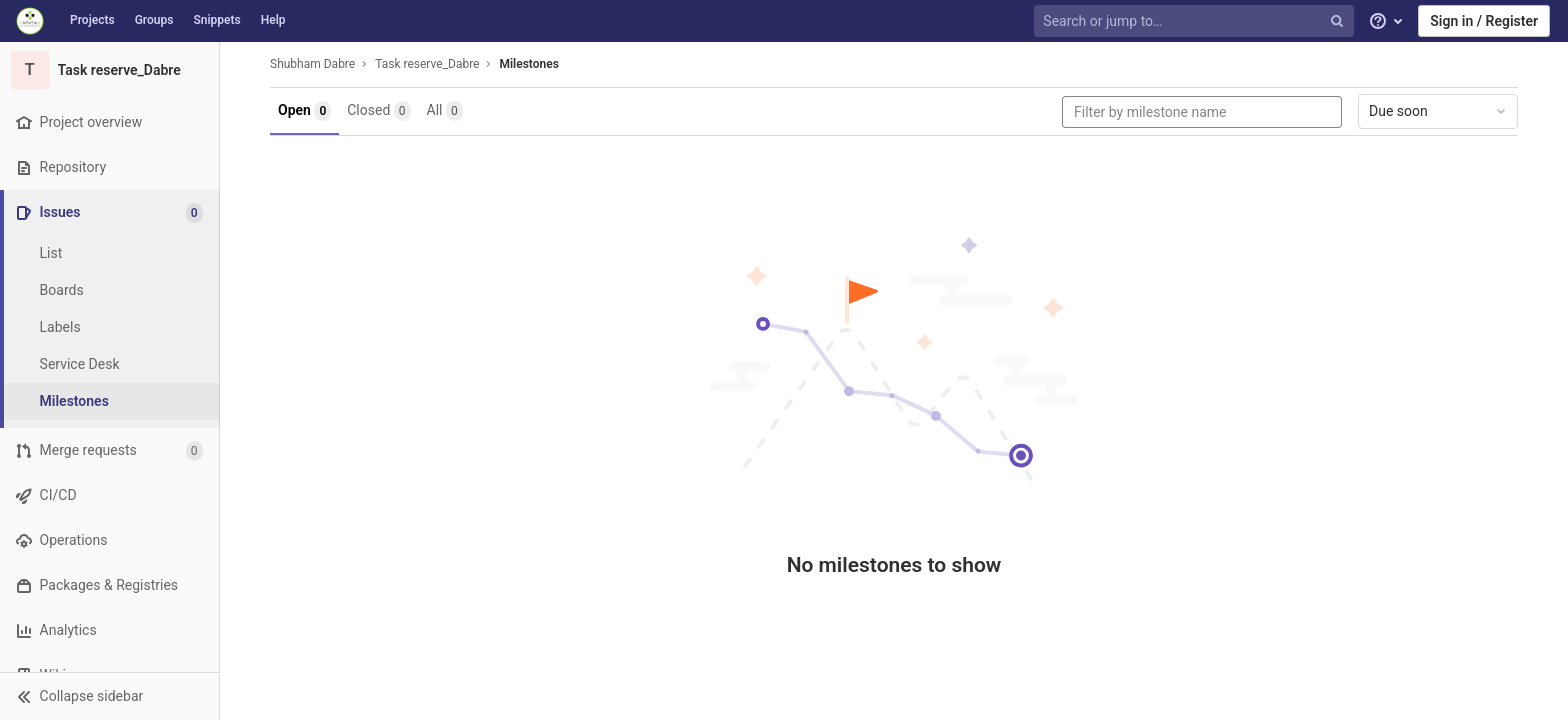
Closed (378, 111)
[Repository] (109, 167)
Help (273, 20)
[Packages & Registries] (109, 585)
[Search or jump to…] (1196, 21)
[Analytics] (109, 630)
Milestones (528, 64)
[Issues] (111, 212)
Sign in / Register (1484, 21)
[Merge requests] (109, 450)
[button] (109, 696)
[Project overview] (109, 122)
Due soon (1439, 111)
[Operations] (109, 540)
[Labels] (110, 327)
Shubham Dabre (312, 64)
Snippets (216, 20)
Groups (154, 20)
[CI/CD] (109, 495)
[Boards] (110, 290)
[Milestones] (110, 401)
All (445, 111)
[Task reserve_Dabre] (110, 70)
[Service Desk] (110, 364)
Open (304, 111)
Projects (92, 20)
